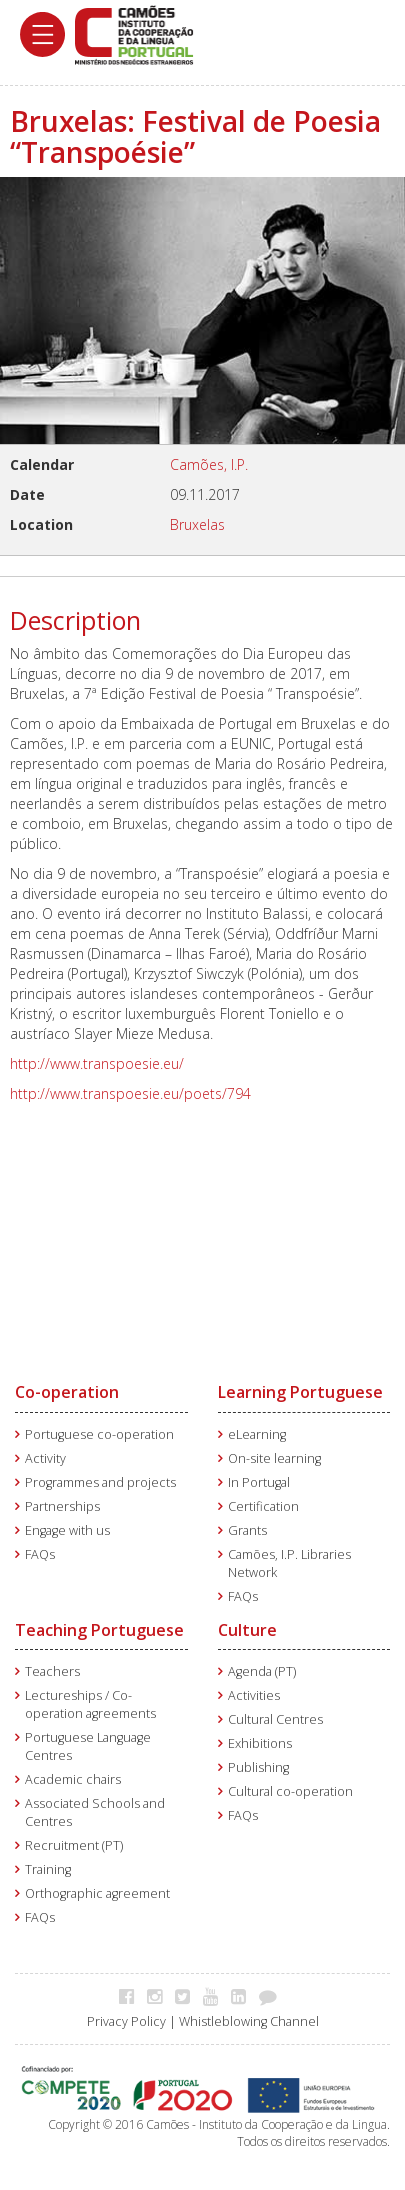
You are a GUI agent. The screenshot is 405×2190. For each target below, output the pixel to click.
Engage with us (67, 1530)
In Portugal (259, 1482)
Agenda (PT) (262, 1671)
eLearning (257, 1434)
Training (48, 1869)
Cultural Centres (275, 1719)
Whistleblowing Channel (249, 2021)
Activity (45, 1458)
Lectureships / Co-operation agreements (90, 1704)
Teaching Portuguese (99, 1630)
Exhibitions (260, 1743)
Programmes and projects (100, 1482)
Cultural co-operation (290, 1791)
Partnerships (62, 1506)
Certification (263, 1506)
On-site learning (274, 1458)
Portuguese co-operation (99, 1434)
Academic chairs (73, 1779)
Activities (254, 1695)
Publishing (258, 1767)
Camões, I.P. (209, 464)
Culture (247, 1630)
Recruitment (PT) (74, 1845)
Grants (247, 1530)
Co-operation (67, 1392)
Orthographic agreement (97, 1893)
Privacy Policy (126, 2021)
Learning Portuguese (300, 1392)
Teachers (52, 1671)
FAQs (40, 1554)
